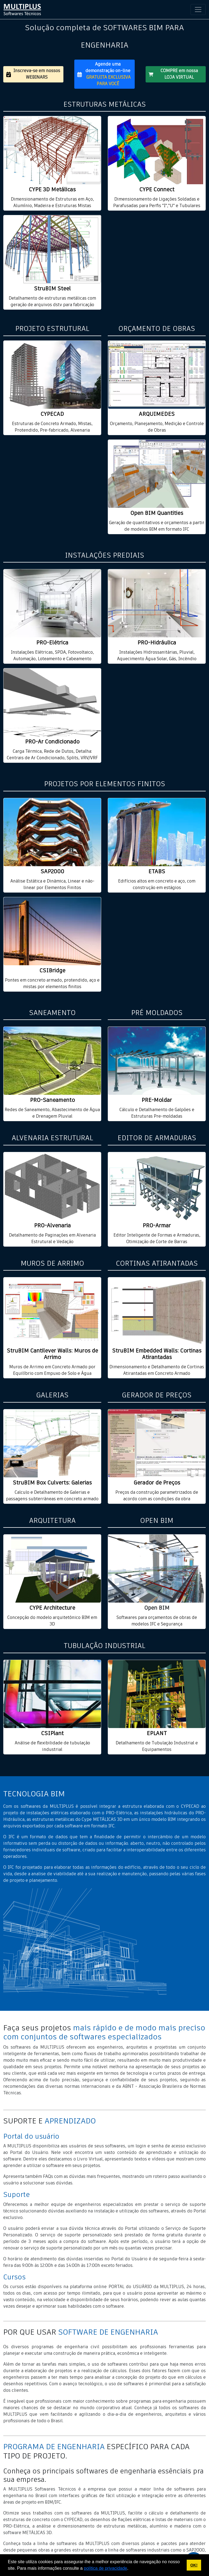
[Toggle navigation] (198, 9)
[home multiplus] (22, 9)
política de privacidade (105, 2568)
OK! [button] (193, 2565)
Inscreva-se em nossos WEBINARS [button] (33, 74)
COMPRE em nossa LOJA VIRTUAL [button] (173, 74)
